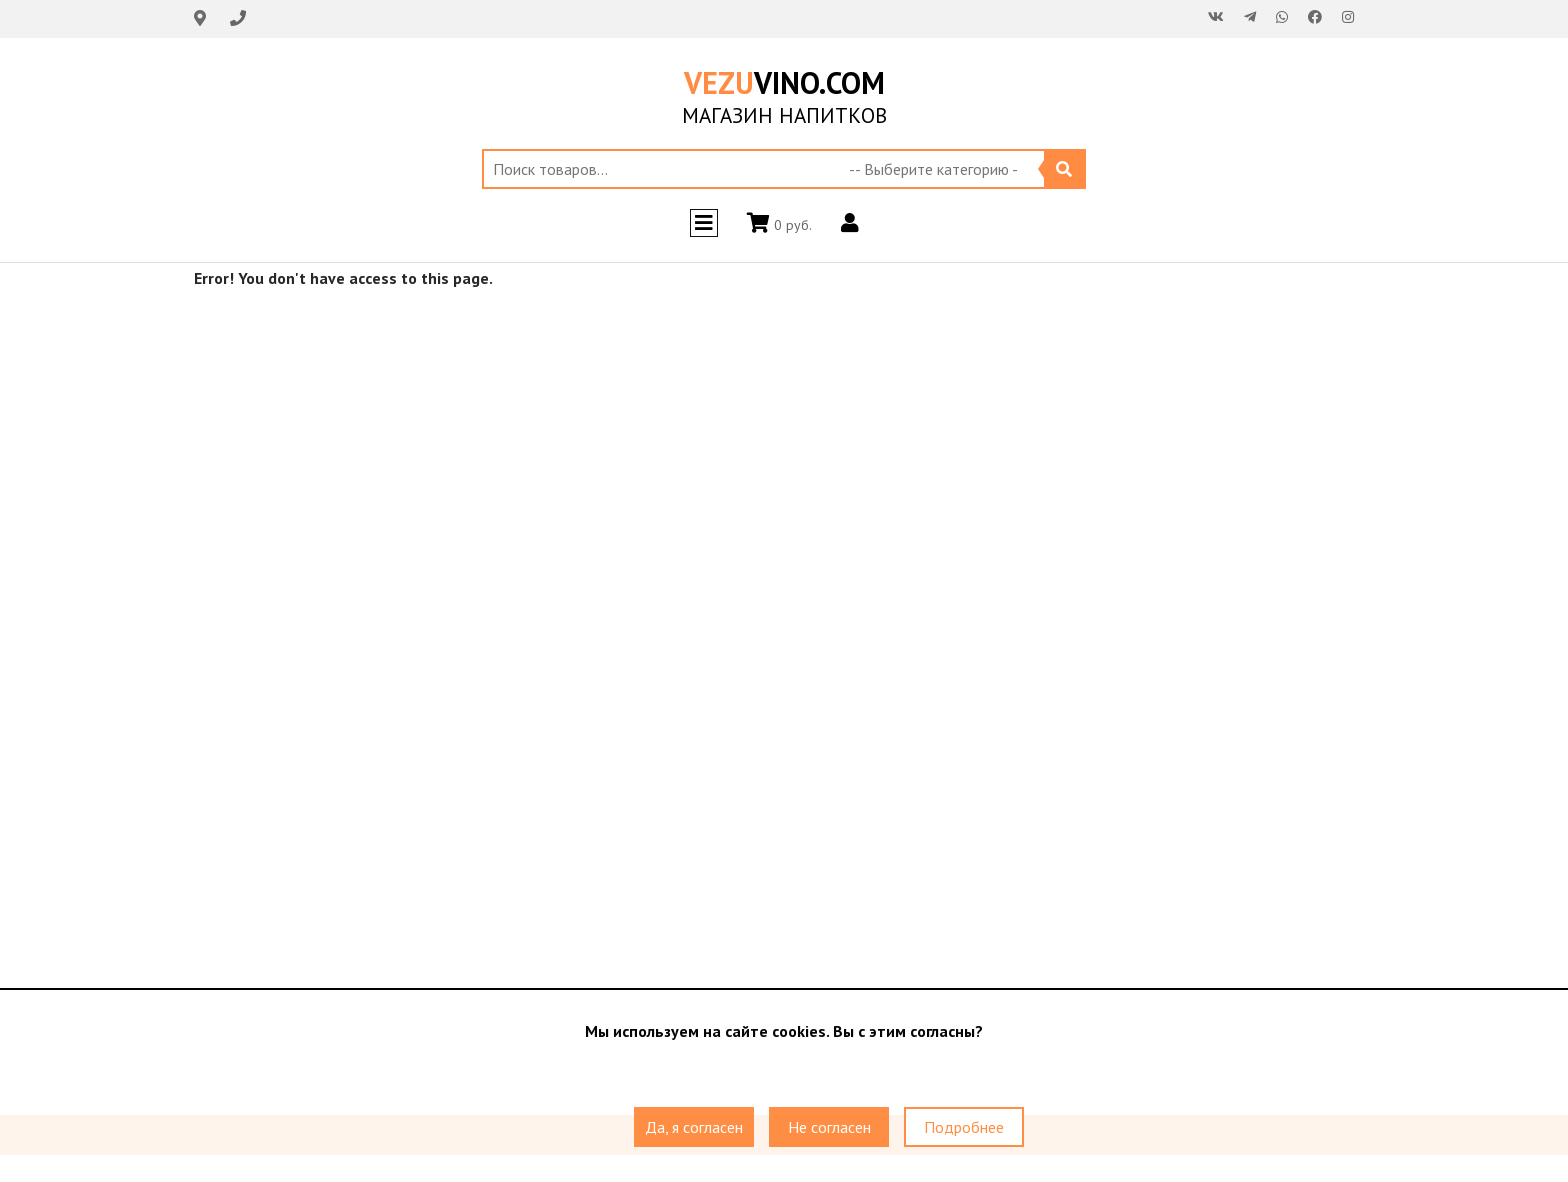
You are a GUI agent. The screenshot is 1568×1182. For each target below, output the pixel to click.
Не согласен (829, 1127)
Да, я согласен (694, 1127)
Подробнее (964, 1127)
